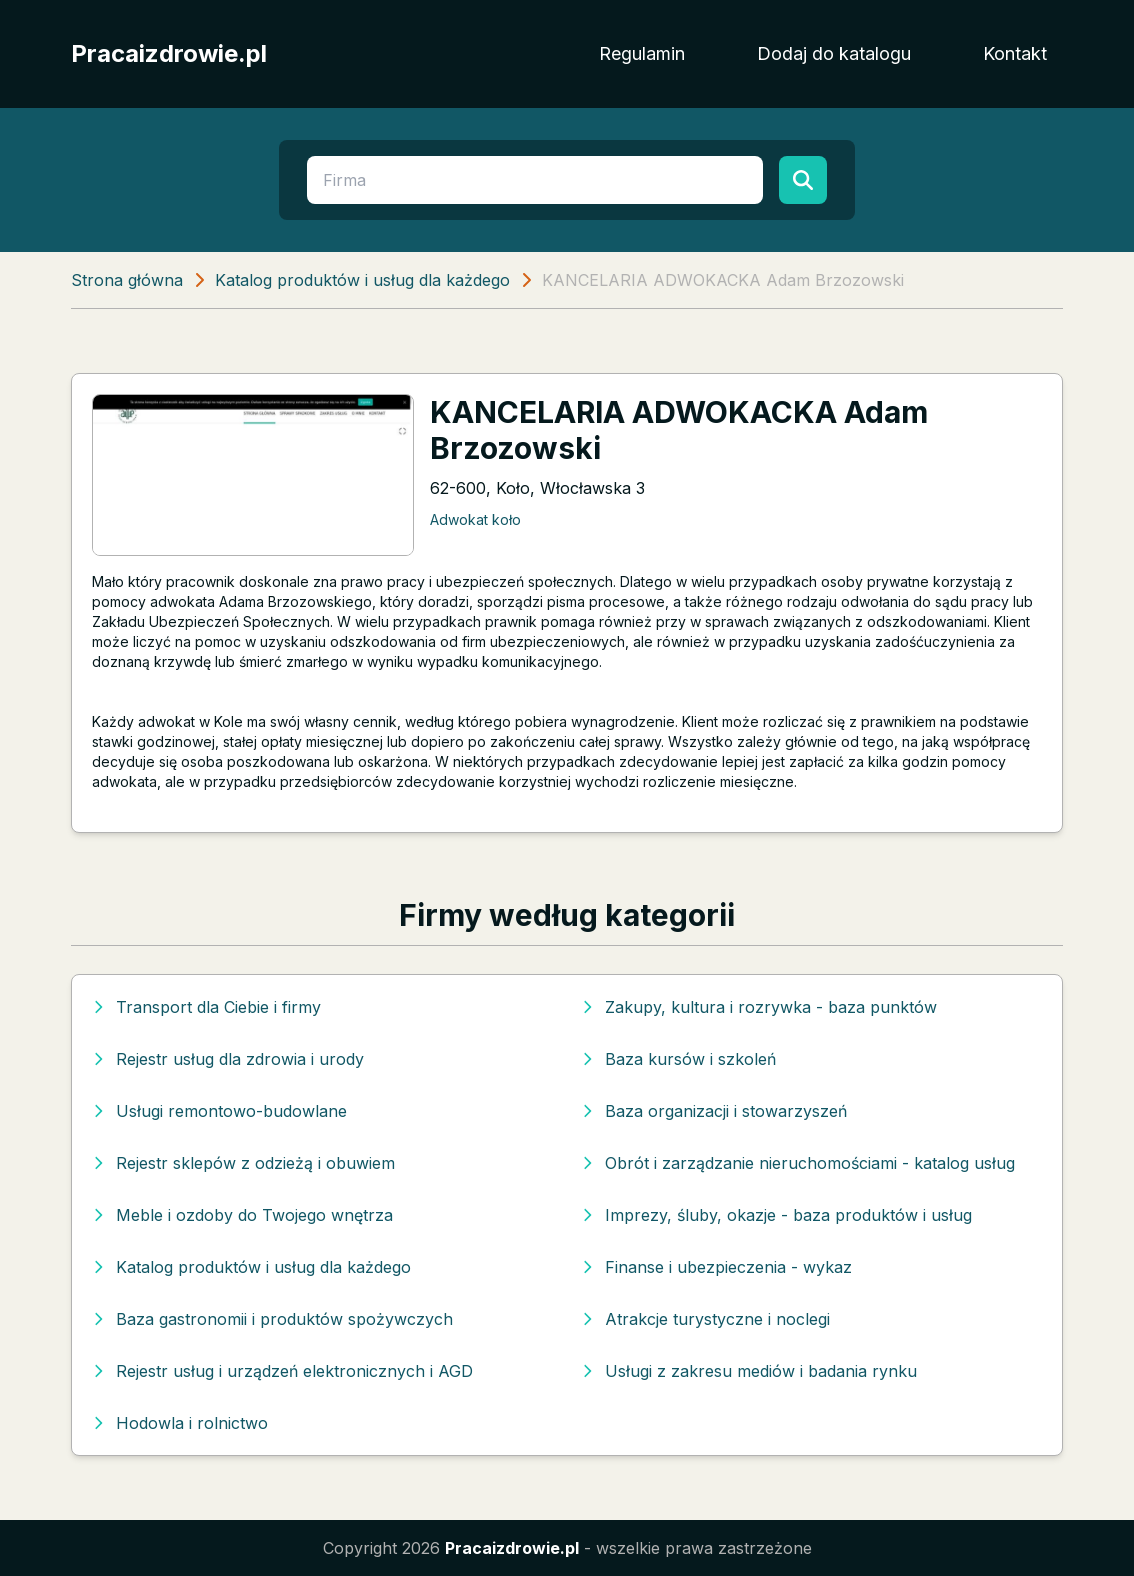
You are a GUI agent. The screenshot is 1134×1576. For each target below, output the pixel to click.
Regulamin (642, 53)
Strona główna (127, 280)
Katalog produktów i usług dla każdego (362, 280)
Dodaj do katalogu (834, 53)
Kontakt (1015, 53)
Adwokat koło (475, 519)
